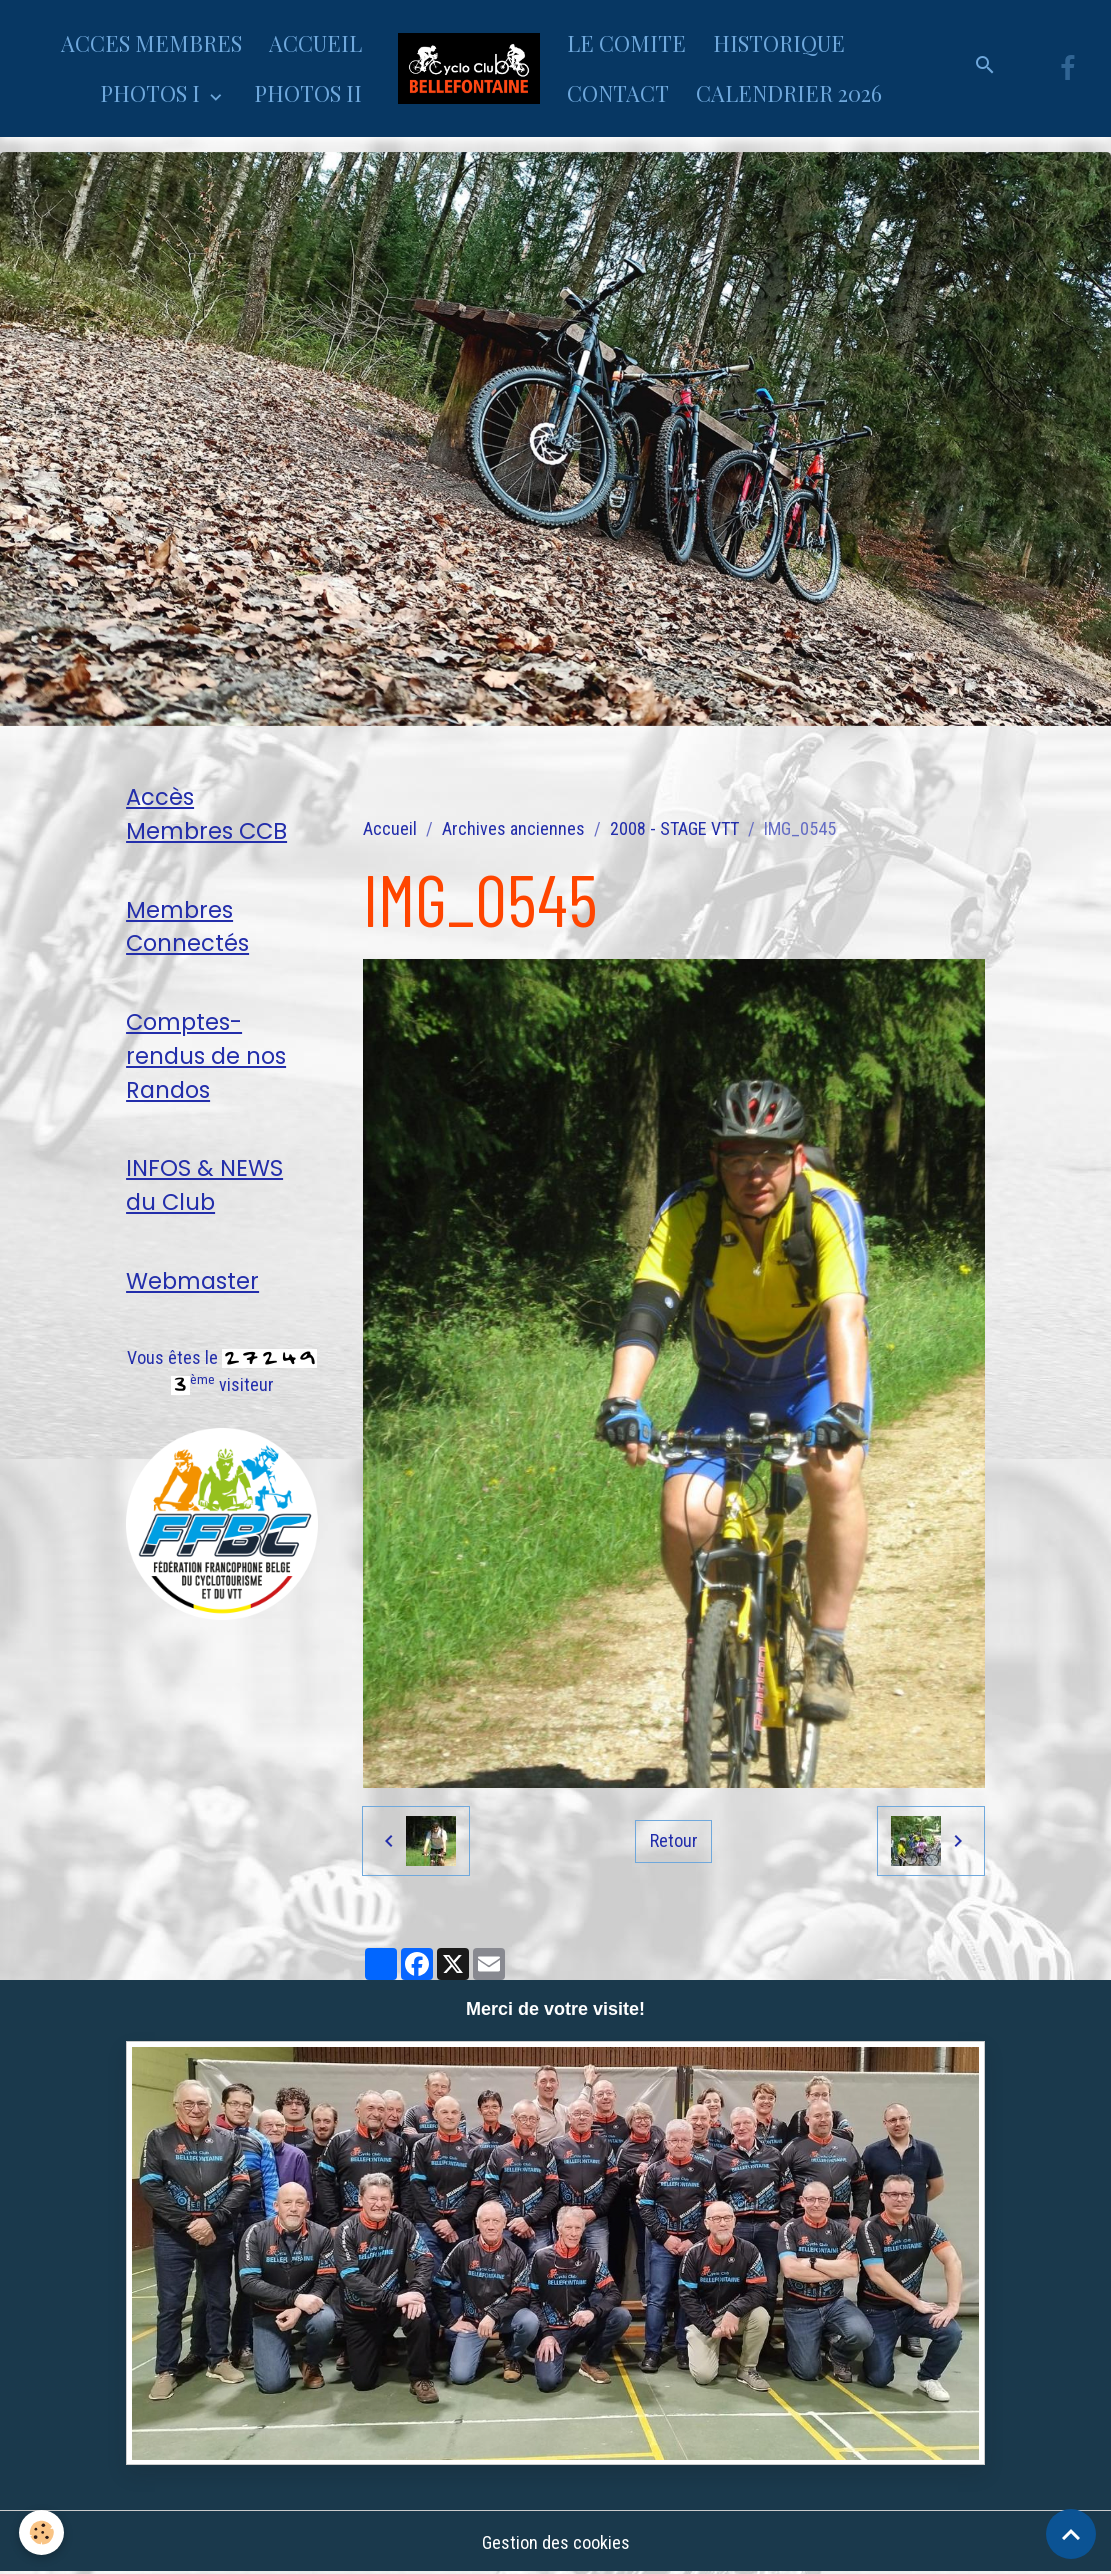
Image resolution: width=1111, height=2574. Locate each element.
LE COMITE (626, 43)
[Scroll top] (1071, 2534)
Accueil (390, 828)
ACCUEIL (315, 43)
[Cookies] (42, 2532)
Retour (674, 1840)
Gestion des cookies (556, 2542)
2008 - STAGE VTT (674, 828)
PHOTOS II (308, 93)
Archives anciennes (513, 828)
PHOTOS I (152, 93)
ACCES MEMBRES (151, 43)
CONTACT (618, 93)
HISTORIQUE (779, 43)
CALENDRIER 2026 (789, 93)
